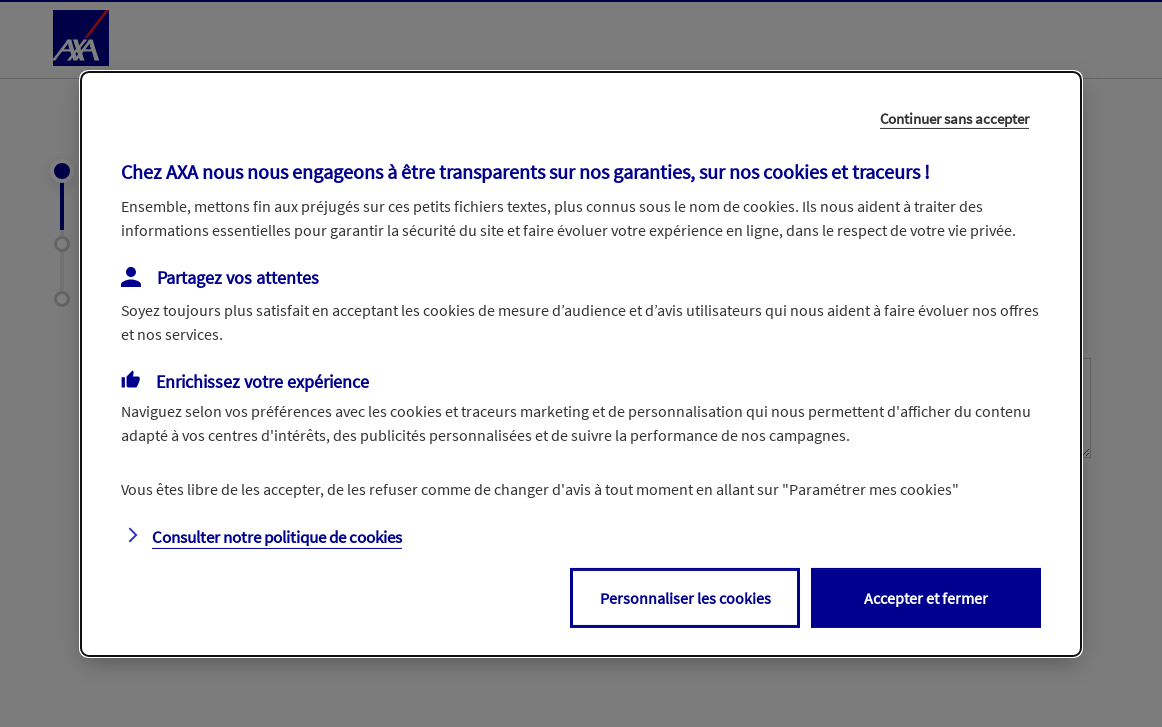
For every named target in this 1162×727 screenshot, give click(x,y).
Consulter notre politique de (277, 537)
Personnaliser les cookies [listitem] (685, 598)
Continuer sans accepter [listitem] (954, 117)
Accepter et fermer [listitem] (926, 598)
